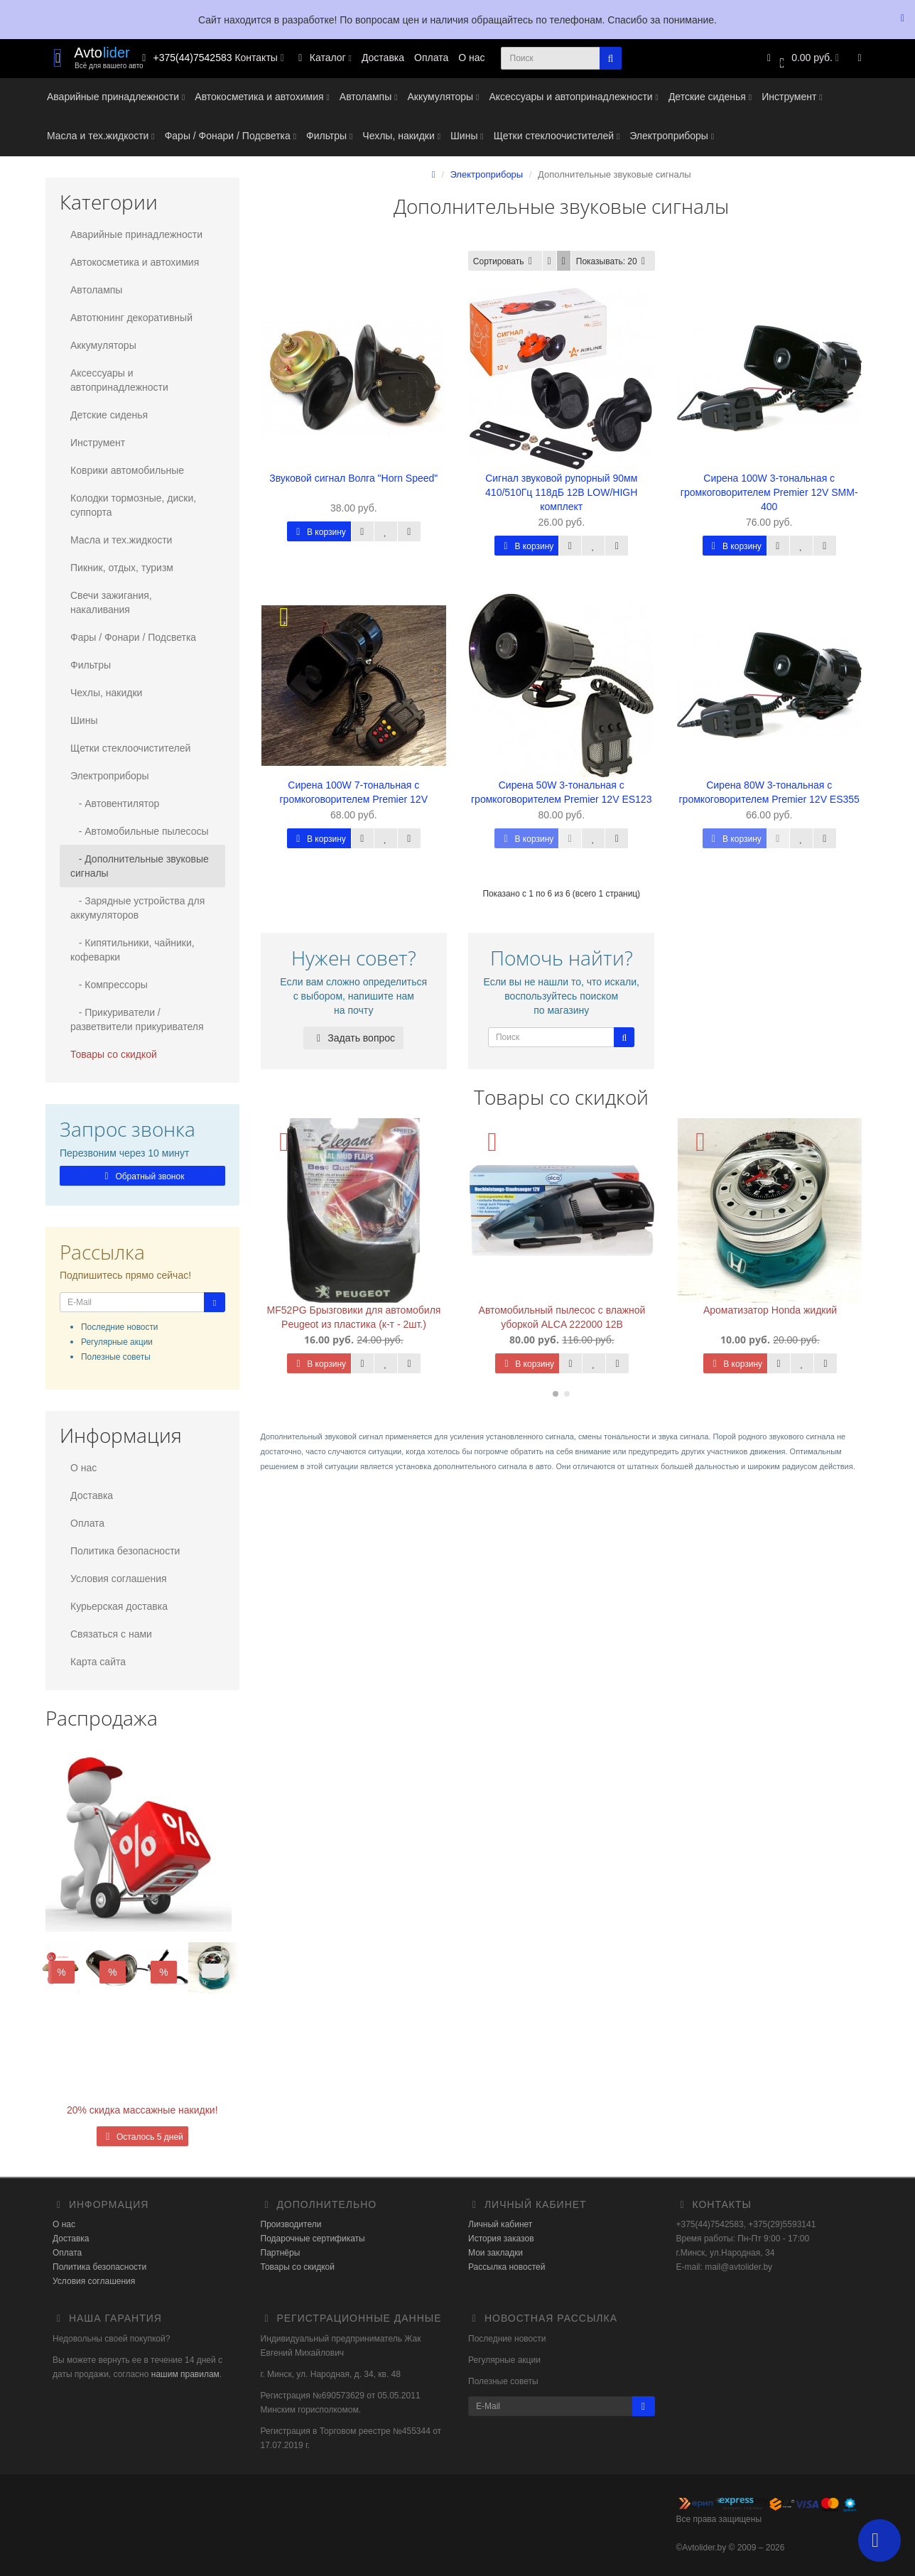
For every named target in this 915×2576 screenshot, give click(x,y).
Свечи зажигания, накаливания (111, 602)
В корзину (319, 532)
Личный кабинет (500, 2224)
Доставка (383, 57)
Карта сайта (98, 1661)
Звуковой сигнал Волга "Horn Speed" (353, 478)
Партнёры (281, 2253)
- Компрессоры (109, 984)
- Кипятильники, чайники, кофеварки (132, 950)
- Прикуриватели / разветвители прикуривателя (137, 1019)
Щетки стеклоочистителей (557, 135)
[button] (801, 58)
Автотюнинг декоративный (131, 317)
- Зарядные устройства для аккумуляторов (137, 908)
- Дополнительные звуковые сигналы (139, 866)
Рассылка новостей (506, 2267)
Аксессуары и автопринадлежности (573, 96)
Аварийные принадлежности (116, 96)
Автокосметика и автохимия (262, 96)
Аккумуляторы (443, 96)
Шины (467, 135)
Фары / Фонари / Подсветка (230, 135)
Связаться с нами (111, 1634)
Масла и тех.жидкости (101, 135)
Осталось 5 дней (142, 2137)
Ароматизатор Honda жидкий (770, 1310)
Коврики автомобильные (127, 470)
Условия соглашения (118, 1578)
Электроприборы (671, 135)
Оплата (431, 57)
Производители (291, 2224)
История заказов (501, 2239)
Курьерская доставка (119, 1606)
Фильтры (329, 135)
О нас (471, 57)
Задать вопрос (353, 1038)
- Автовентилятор (114, 803)
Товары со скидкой (113, 1054)
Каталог (323, 57)
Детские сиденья (710, 96)
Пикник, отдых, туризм (121, 567)
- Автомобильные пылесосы (139, 831)
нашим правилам (183, 2374)
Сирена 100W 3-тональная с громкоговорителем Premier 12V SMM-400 (769, 492)
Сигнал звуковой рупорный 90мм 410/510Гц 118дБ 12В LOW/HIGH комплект (561, 492)
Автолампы (369, 96)
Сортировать (505, 261)
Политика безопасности (125, 1551)
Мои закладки (495, 2253)
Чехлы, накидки (401, 135)
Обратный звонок (142, 1176)
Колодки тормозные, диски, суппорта (133, 505)
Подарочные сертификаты (313, 2239)
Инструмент (792, 96)
